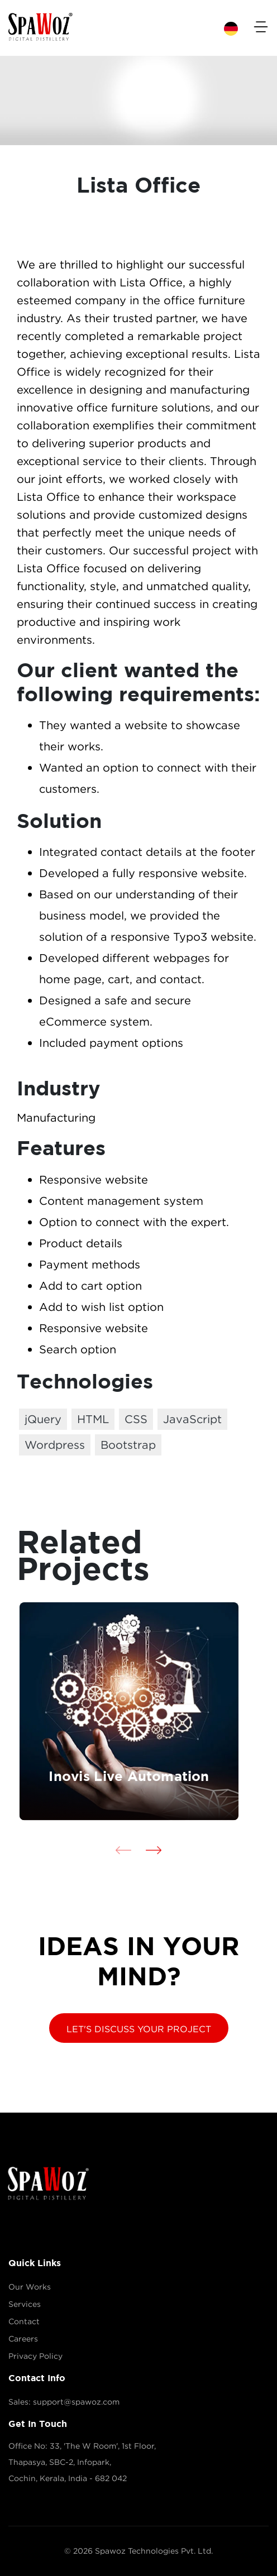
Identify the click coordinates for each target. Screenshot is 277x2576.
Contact (24, 2321)
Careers (23, 2339)
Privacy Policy (35, 2356)
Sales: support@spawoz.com (64, 2402)
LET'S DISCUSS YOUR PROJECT (138, 2028)
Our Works (29, 2287)
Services (24, 2304)
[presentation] (123, 1849)
